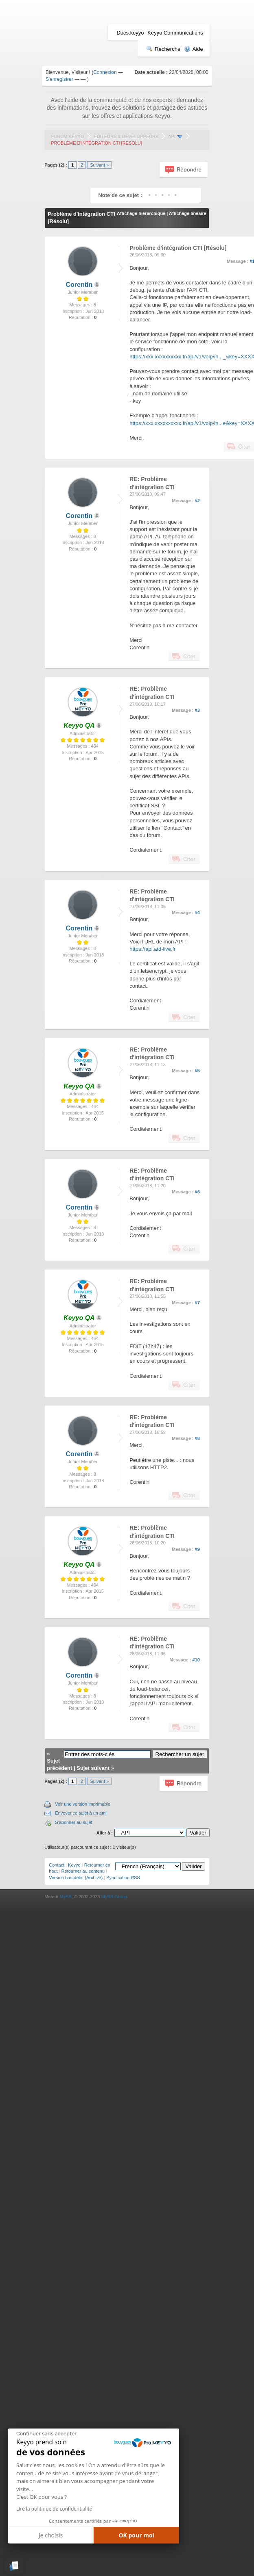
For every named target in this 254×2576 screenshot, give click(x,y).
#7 (197, 1302)
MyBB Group (114, 1896)
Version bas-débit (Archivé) (76, 1877)
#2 (197, 500)
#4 (197, 912)
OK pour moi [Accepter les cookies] (136, 2535)
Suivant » (99, 165)
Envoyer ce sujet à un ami (81, 1813)
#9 (197, 1549)
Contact (56, 1865)
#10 (195, 1659)
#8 (197, 1438)
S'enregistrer (59, 79)
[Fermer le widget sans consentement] (46, 2434)
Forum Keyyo (67, 136)
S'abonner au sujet (73, 1822)
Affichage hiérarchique (141, 213)
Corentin (79, 284)
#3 (197, 710)
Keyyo (74, 1865)
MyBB (65, 1896)
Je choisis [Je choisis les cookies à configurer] (51, 2535)
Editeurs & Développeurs (126, 136)
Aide (193, 49)
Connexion (104, 72)
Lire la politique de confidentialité (54, 2508)
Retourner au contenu (83, 1871)
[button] (14, 2566)
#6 (197, 1191)
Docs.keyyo (130, 33)
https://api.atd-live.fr (152, 949)
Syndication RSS (123, 1877)
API (171, 136)
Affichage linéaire (187, 213)
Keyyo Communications (175, 33)
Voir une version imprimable (82, 1804)
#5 (197, 1070)
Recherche (163, 49)
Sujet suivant (93, 1768)
